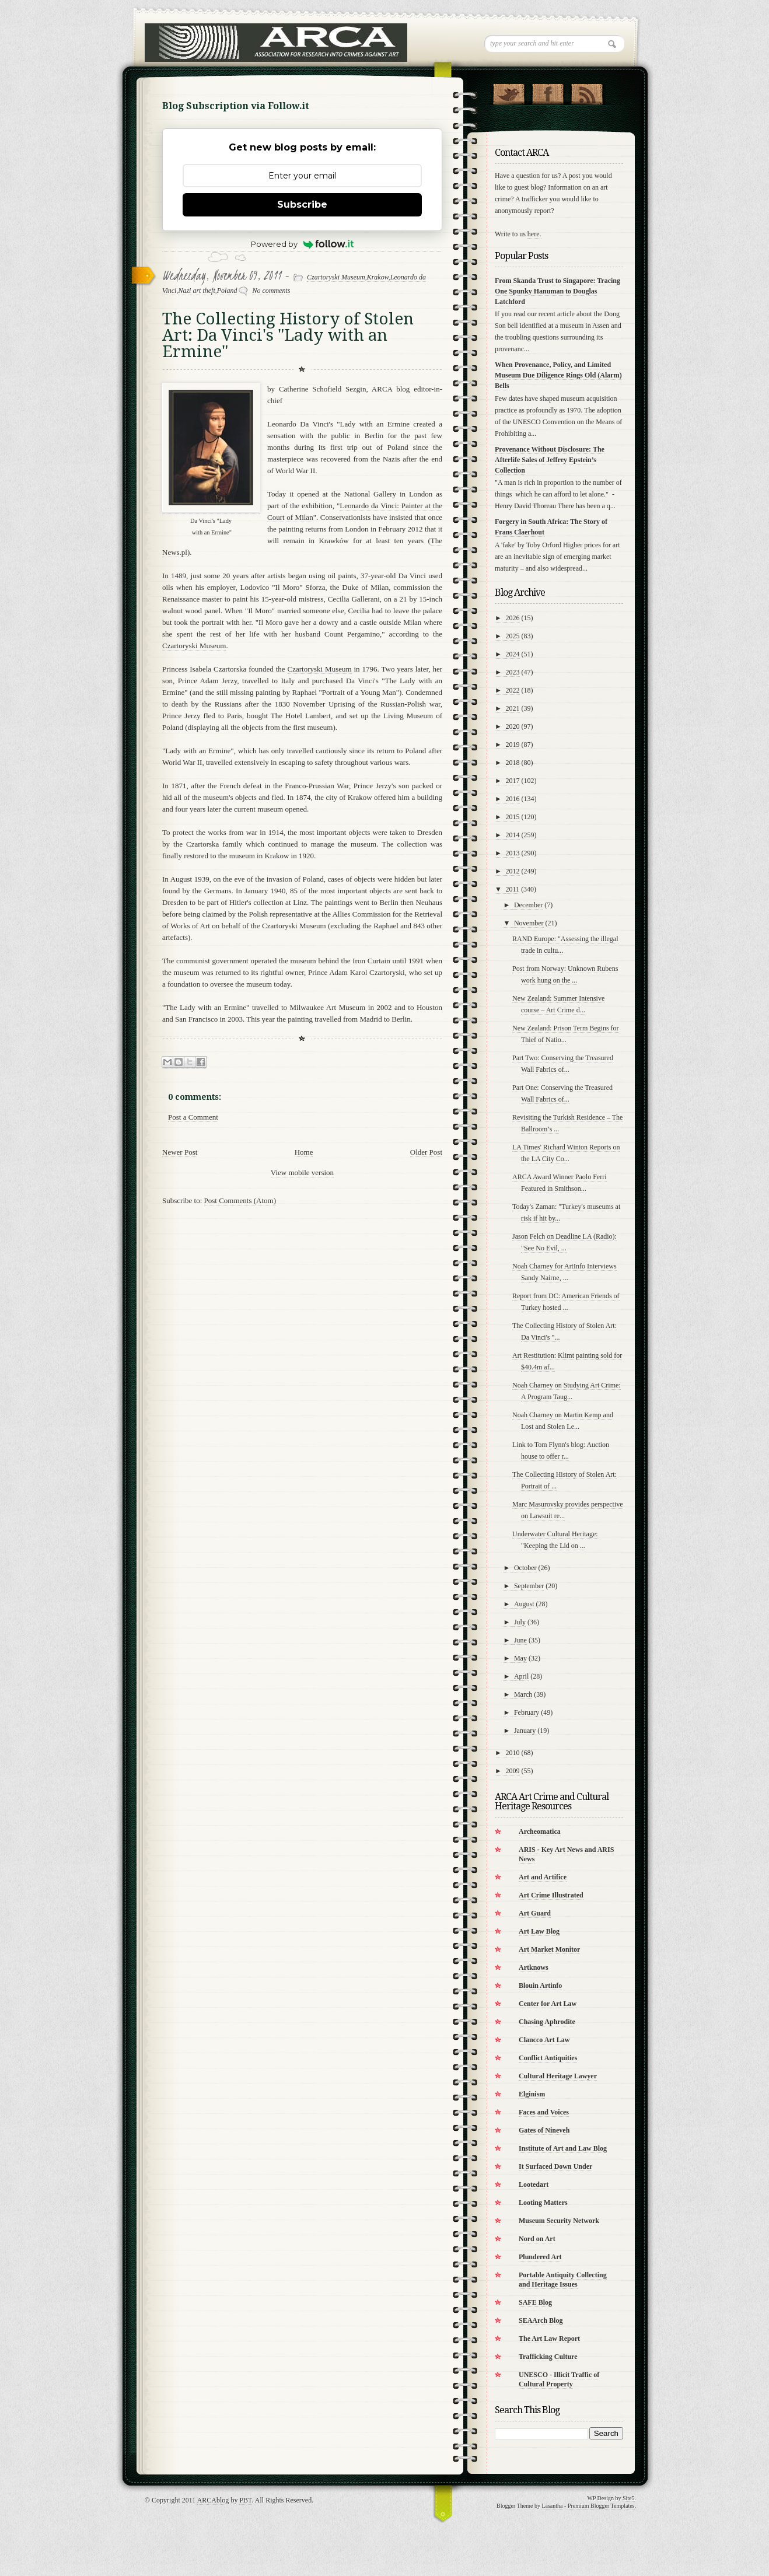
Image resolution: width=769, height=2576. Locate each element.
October (525, 1568)
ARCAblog (213, 2500)
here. (534, 234)
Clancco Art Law (544, 2040)
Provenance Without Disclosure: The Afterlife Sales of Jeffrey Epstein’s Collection (549, 459)
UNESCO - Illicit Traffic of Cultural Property (559, 2379)
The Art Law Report (549, 2338)
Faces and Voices (544, 2112)
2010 (513, 1753)
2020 (513, 726)
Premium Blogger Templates (601, 2505)
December (528, 905)
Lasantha (551, 2505)
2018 (513, 763)
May (520, 1658)
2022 (513, 690)
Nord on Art (537, 2239)
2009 (513, 1771)
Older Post (426, 1152)
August (524, 1604)
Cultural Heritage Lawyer (558, 2076)
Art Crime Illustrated (551, 1895)
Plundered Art (540, 2257)
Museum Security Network (559, 2221)
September (529, 1586)
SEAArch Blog (540, 2320)
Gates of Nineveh (544, 2130)
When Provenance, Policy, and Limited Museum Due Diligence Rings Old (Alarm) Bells (558, 375)
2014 (513, 835)
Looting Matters (543, 2202)
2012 (513, 871)
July (520, 1622)
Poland (227, 290)
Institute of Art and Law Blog (563, 2148)
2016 (513, 799)
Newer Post (179, 1152)
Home (304, 1152)
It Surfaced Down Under (555, 2166)
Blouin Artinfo (540, 1985)
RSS (586, 91)
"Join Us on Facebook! (547, 91)
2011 (513, 889)
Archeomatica (540, 1831)
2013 (513, 853)
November (529, 923)
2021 (513, 708)
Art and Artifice (543, 1877)
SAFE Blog (535, 2302)
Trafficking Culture (548, 2357)
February (526, 1712)
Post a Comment (193, 1117)
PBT (245, 2500)
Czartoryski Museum (336, 277)
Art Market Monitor (549, 1949)
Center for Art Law (547, 2004)
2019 (513, 744)
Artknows (533, 1967)
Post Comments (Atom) (240, 1200)
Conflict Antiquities (548, 2058)
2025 (513, 636)
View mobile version (302, 1172)
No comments (271, 290)
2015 (513, 817)
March (523, 1694)
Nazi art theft (196, 290)
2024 (513, 654)
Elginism (532, 2094)
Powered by (302, 244)
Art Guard (535, 1913)
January (525, 1730)
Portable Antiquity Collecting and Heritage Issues (563, 2279)
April (521, 1676)
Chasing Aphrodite (547, 2022)
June (520, 1640)
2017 (513, 781)
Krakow (378, 277)
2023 (513, 672)
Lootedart (533, 2184)
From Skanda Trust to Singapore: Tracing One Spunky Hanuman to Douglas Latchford (557, 291)
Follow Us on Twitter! (508, 91)
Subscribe (302, 204)
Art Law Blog (539, 1931)
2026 (513, 618)
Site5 (629, 2498)
